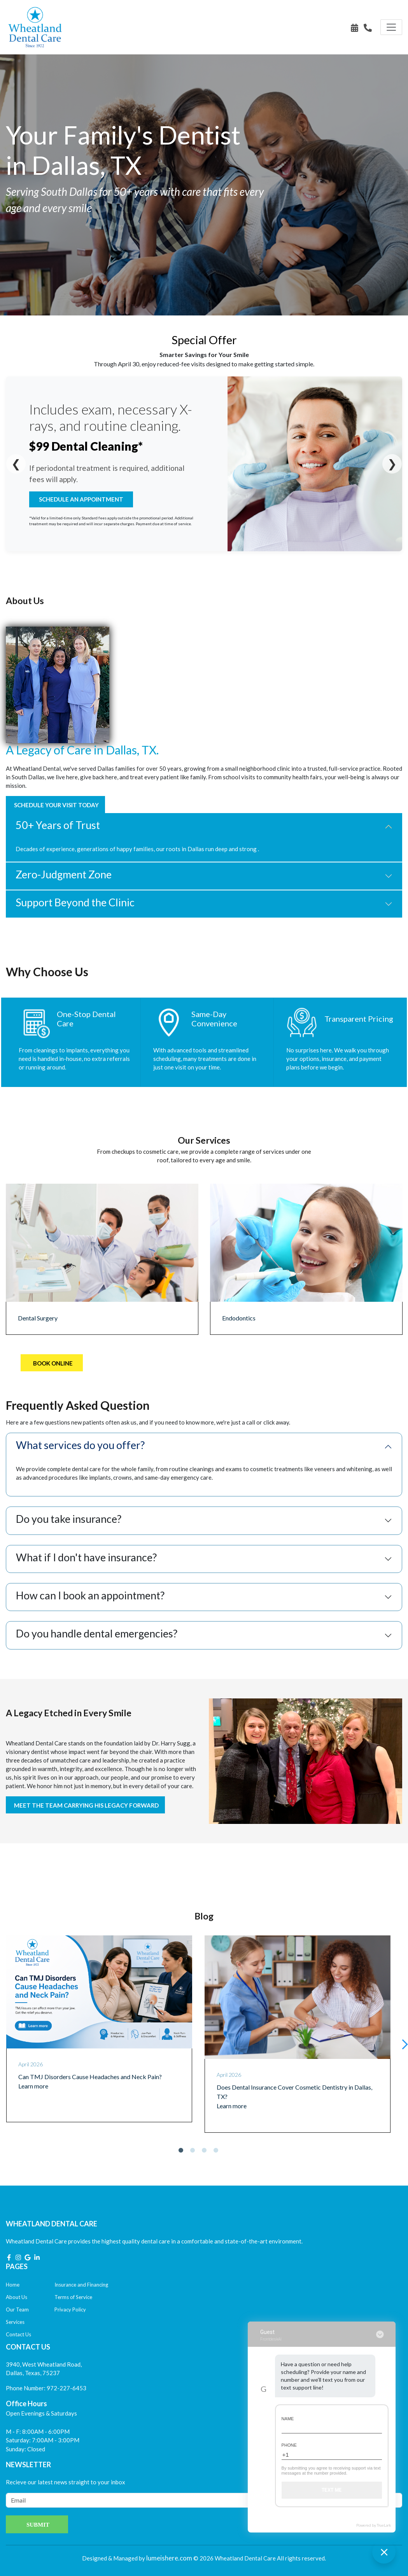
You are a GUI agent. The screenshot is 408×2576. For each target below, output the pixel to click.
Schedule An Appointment (81, 499)
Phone (289, 2445)
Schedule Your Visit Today (56, 804)
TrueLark (384, 2525)
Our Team (17, 2309)
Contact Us (18, 2334)
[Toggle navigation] (391, 27)
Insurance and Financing (81, 2285)
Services (15, 2322)
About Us (16, 2297)
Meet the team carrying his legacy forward (86, 1805)
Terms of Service (73, 2297)
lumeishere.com (169, 2558)
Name (288, 2418)
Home (12, 2285)
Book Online (53, 1363)
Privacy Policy (70, 2309)
